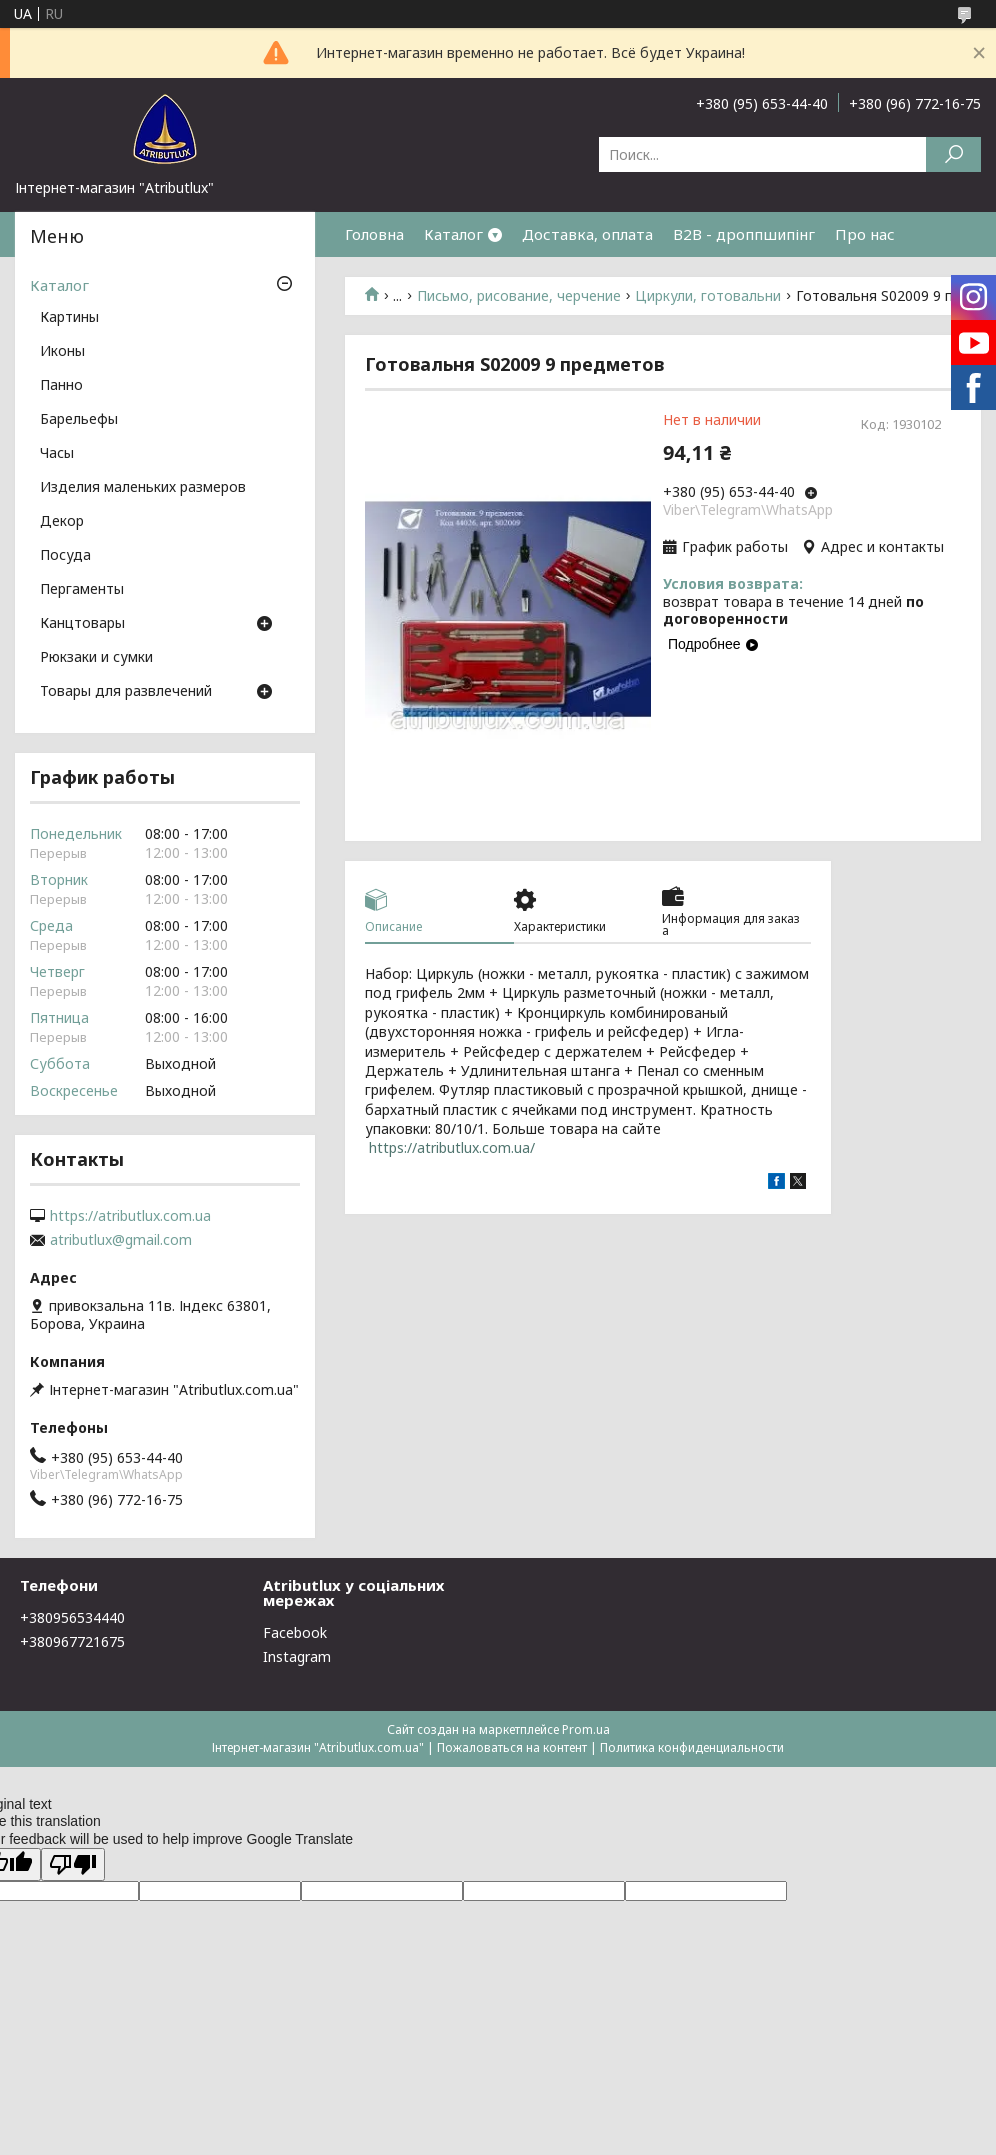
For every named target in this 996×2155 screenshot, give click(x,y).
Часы (57, 454)
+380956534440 (72, 1617)
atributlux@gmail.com (121, 1240)
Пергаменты (82, 590)
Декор (62, 522)
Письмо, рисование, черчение (519, 296)
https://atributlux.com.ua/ (452, 1147)
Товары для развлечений (126, 692)
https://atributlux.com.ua (130, 1216)
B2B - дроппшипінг (744, 234)
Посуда (65, 556)
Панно (61, 386)
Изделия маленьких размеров (143, 488)
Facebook (295, 1632)
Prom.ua (586, 1729)
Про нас (865, 234)
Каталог (453, 234)
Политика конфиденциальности (692, 1747)
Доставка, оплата (587, 234)
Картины (69, 318)
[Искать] (953, 154)
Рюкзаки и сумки (96, 658)
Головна (374, 234)
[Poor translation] (73, 1864)
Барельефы (79, 420)
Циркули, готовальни (708, 296)
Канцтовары (82, 624)
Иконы (62, 352)
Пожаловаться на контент (512, 1747)
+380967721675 (72, 1641)
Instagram (297, 1656)
